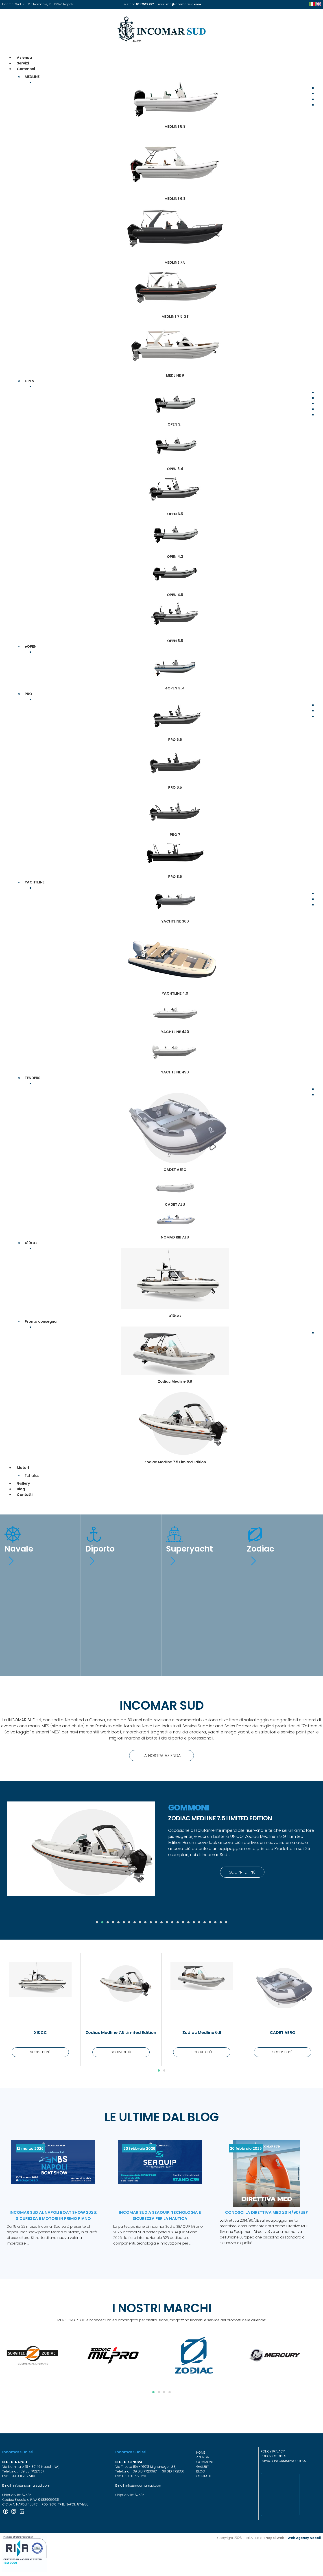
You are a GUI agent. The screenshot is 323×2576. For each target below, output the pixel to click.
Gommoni (26, 68)
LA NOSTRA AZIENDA (161, 1755)
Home (200, 2452)
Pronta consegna (41, 1321)
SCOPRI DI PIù (242, 1872)
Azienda (24, 57)
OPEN (29, 381)
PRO (28, 693)
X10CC (31, 1242)
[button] (97, 1922)
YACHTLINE (34, 882)
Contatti (25, 1494)
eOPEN (31, 646)
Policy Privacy (273, 2451)
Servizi (23, 63)
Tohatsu (32, 1475)
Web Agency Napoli (304, 2538)
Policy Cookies (273, 2456)
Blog (21, 1489)
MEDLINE (32, 76)
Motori (23, 1467)
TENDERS (32, 1077)
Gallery (23, 1483)
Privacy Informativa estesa (283, 2461)
